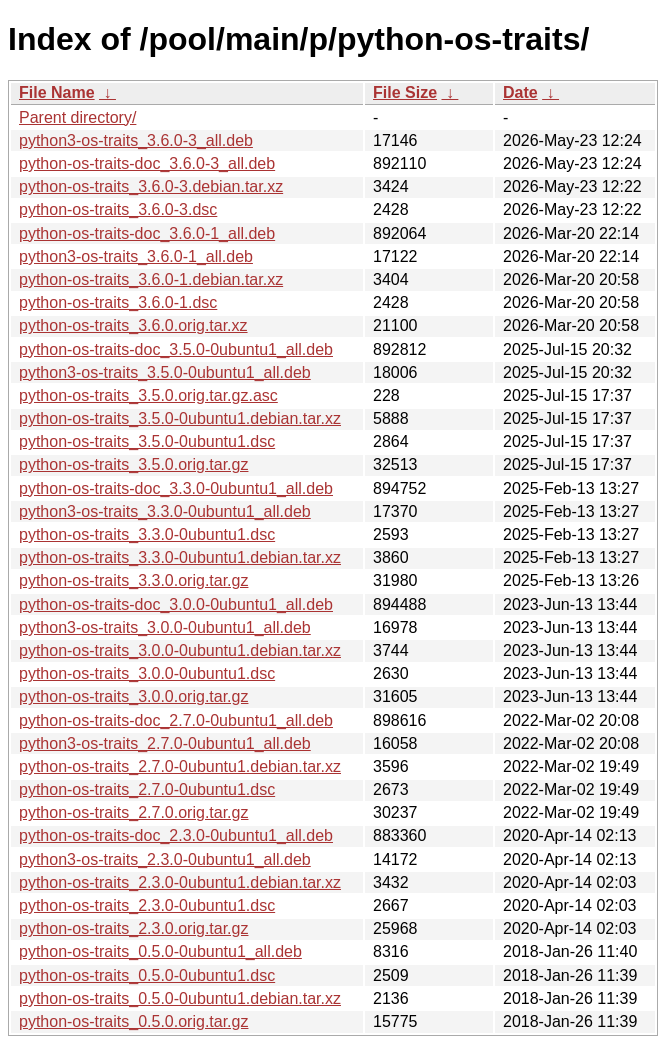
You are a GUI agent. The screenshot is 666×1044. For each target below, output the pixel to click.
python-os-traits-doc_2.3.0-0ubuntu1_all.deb (176, 835)
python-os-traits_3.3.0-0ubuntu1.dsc (147, 534)
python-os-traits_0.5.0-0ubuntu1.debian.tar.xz (180, 998)
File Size (405, 92)
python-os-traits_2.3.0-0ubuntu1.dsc (147, 905)
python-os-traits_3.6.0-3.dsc (118, 209)
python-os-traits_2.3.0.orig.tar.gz (133, 928)
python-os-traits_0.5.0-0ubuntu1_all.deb (160, 951)
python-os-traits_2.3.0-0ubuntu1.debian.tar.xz (180, 882)
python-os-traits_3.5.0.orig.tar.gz (133, 464)
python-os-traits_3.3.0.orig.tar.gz (133, 580)
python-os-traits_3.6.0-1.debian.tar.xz (151, 279)
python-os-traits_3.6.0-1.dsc (118, 302)
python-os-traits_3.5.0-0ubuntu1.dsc (147, 441)
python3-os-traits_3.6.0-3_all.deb (136, 140)
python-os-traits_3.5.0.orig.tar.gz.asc (148, 395)
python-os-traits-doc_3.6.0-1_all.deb (147, 233)
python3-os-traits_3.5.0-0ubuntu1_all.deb (165, 372)
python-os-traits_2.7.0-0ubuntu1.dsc (147, 789)
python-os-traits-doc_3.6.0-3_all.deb (147, 163)
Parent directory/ (77, 117)
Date (520, 92)
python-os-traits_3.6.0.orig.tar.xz (133, 325)
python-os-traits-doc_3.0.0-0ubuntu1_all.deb (176, 604)
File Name (57, 92)
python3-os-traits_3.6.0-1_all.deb (136, 256)
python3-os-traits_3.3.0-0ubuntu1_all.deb (165, 511)
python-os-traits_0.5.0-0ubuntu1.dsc (147, 975)
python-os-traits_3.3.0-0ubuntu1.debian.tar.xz (180, 557)
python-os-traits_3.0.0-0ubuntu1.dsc (147, 673)
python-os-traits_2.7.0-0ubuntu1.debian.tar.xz (180, 766)
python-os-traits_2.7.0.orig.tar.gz (133, 812)
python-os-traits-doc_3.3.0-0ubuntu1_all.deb (176, 488)
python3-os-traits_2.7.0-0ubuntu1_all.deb (165, 743)
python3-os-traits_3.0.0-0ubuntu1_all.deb (165, 627)
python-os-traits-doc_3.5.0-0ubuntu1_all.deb (176, 349)
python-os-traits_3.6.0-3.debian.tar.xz (151, 186)
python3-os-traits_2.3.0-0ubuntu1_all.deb (165, 859)
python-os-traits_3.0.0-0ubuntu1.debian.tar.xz (180, 650)
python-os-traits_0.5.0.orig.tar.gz (133, 1021)
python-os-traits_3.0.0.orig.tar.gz (133, 696)
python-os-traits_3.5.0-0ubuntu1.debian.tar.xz (180, 418)
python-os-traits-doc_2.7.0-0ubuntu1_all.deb (176, 720)
